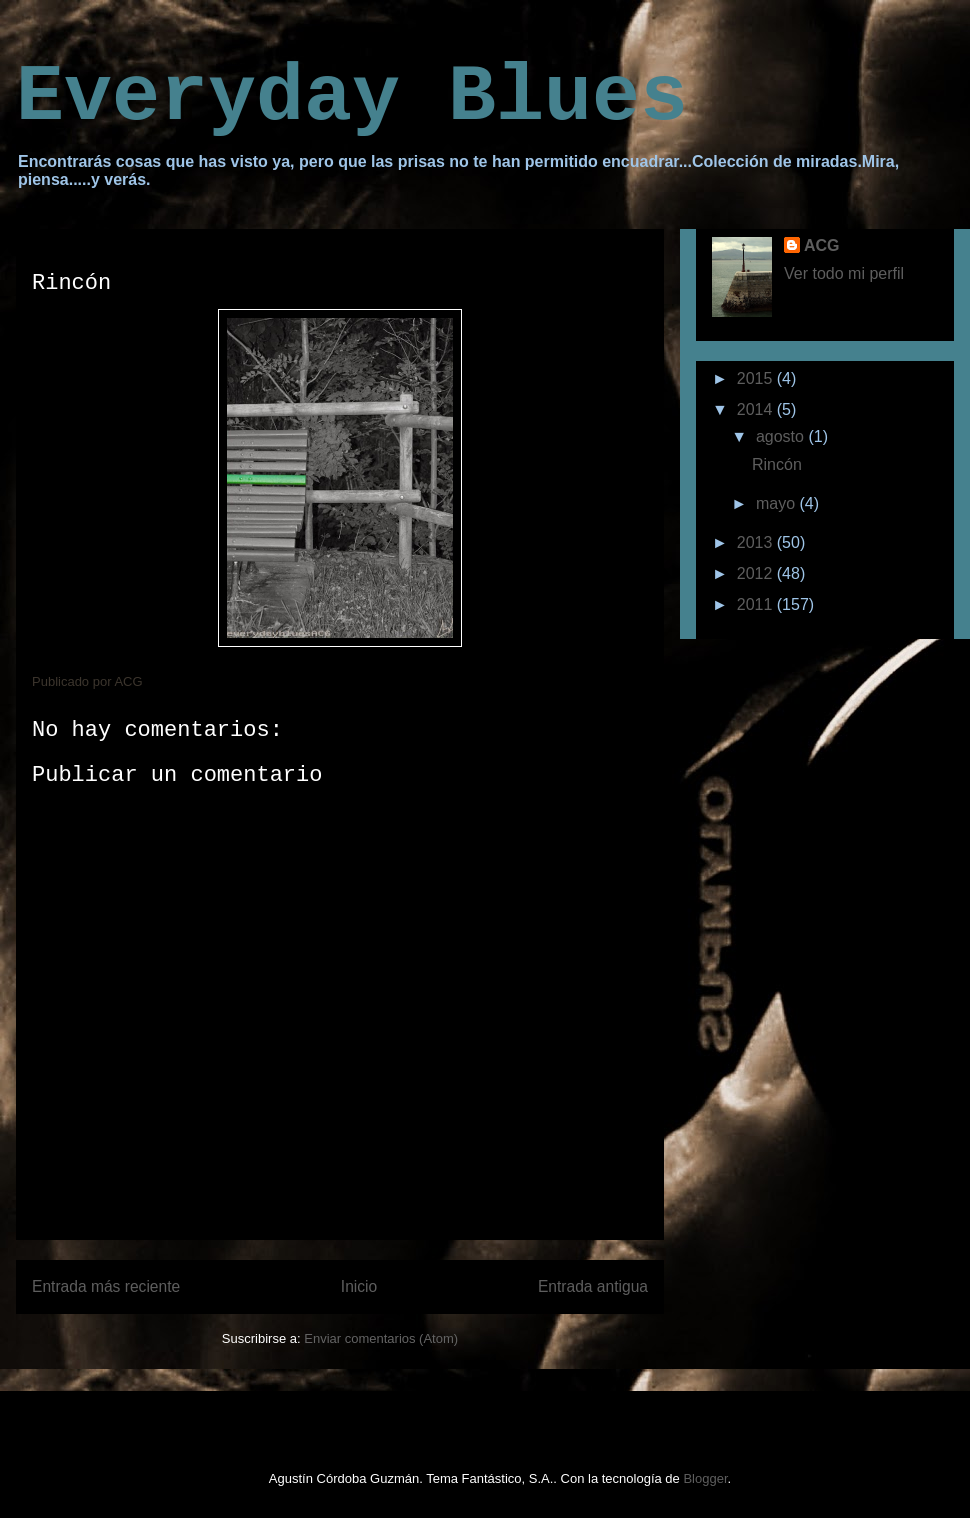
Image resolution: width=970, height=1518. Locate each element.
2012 (757, 573)
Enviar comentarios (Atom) (381, 1338)
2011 (757, 604)
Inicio (359, 1286)
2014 (757, 409)
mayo (778, 503)
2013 (757, 542)
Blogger (705, 1478)
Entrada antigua (593, 1286)
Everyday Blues (352, 97)
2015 (757, 378)
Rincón (777, 464)
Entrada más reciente (106, 1286)
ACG (822, 245)
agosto (782, 436)
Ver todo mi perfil (844, 273)
